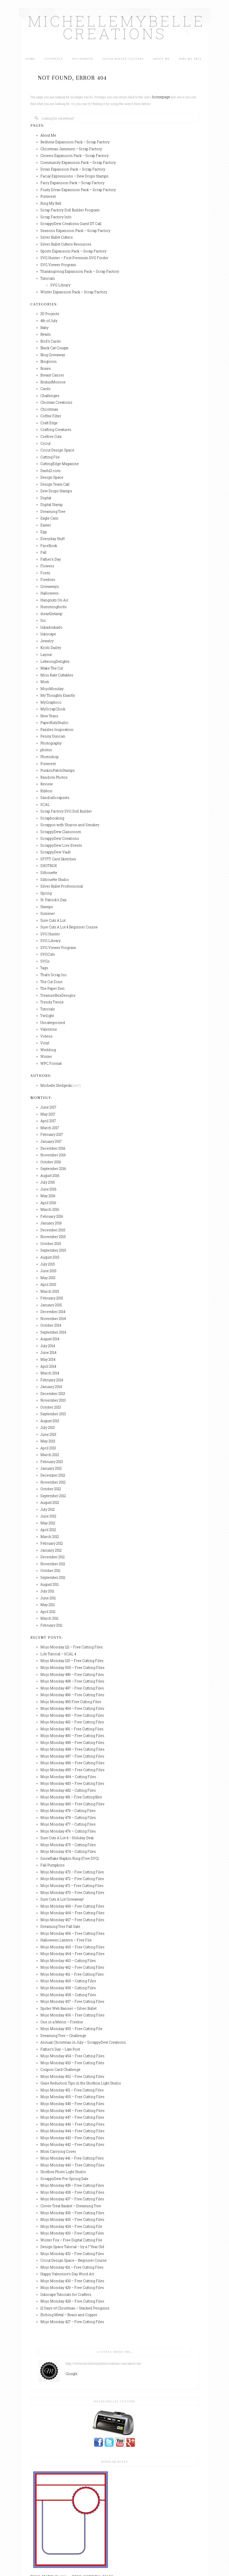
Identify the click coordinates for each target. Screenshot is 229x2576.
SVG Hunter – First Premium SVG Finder (69, 250)
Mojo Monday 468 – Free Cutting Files (67, 1817)
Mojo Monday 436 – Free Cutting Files (67, 2100)
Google (70, 2255)
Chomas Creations (53, 388)
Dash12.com (48, 452)
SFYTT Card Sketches (55, 819)
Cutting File (48, 439)
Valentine (47, 980)
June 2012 (47, 1441)
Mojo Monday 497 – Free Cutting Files (67, 1605)
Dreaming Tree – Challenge (59, 1933)
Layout (45, 626)
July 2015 (47, 1203)
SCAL (44, 768)
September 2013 (51, 1345)
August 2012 (49, 1429)
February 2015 (50, 1236)
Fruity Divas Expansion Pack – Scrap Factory (72, 186)
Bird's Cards (48, 330)
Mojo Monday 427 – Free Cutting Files (67, 2203)
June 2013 (47, 1364)
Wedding (46, 999)
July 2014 (47, 1281)
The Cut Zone (49, 935)
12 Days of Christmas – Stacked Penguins (70, 2190)
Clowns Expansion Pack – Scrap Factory (69, 154)
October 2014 (49, 1261)
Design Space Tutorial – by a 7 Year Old (68, 2132)
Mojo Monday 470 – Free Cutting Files (67, 1798)
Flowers (46, 542)
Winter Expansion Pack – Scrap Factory (68, 283)
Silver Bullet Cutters (54, 231)
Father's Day (49, 536)
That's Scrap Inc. (51, 928)
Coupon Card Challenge (56, 1965)
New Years (48, 684)
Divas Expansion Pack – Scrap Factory (67, 167)
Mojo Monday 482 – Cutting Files (63, 1701)
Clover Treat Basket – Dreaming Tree (66, 2094)
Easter (45, 504)
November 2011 (51, 1487)
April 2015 (47, 1223)
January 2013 (49, 1396)
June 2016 (47, 1133)
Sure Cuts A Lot (51, 877)
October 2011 (49, 1493)
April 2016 (47, 1145)
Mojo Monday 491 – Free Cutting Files (67, 1643)
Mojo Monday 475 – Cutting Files (63, 1753)
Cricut (44, 426)
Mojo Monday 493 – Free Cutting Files (67, 1630)
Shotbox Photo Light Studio (59, 2061)
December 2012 (51, 1403)
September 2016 (52, 1113)
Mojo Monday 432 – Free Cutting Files (67, 2139)
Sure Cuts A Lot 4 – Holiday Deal (63, 1746)
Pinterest (46, 193)
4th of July (47, 311)
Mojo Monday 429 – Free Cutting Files (67, 2171)
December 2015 (51, 1171)
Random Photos (51, 742)
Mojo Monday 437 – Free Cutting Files (67, 2087)
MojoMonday (49, 658)
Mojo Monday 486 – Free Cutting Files (67, 1675)
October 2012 (49, 1416)
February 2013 (50, 1390)
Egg (43, 510)
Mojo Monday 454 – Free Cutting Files (67, 1952)
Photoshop (47, 722)
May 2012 (47, 1448)
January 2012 (49, 1474)
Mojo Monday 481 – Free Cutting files (66, 1708)
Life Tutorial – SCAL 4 (56, 1572)
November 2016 (51, 1100)
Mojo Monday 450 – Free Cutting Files (67, 1991)
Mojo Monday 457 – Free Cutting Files (67, 1901)
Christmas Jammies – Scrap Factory (66, 148)
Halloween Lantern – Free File (61, 1843)
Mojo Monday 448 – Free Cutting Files (67, 2004)
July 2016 (47, 1126)
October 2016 (49, 1107)
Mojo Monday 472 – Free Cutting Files (67, 1785)
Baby (43, 317)
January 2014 (49, 1319)
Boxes (44, 356)
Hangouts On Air (52, 574)
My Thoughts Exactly (55, 665)
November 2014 (51, 1255)
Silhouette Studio (52, 838)
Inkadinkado (48, 600)
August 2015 (49, 1197)
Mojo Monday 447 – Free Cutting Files (67, 2010)
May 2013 (47, 1371)
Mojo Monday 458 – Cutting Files (63, 1894)
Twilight (46, 967)
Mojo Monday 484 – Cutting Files (63, 1688)
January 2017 (49, 1088)
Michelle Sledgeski (54, 1034)
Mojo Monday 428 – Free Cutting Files (67, 2184)
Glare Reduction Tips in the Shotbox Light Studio (74, 1978)
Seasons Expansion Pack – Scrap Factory (69, 225)
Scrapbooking (49, 780)
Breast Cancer (50, 362)
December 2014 (51, 1248)
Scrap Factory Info (53, 212)
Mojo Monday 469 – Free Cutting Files (67, 1810)
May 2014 (47, 1293)
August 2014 (49, 1274)
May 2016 (47, 1139)
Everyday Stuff (51, 517)
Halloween (47, 568)
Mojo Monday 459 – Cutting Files (63, 1888)
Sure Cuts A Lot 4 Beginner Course (65, 883)
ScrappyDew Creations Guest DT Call (67, 218)
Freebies (46, 555)
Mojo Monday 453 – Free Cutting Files (67, 1959)
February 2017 (50, 1081)
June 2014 (47, 1287)
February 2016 (50, 1158)
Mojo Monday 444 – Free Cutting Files (67, 2023)
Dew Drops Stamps (54, 472)
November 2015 (51, 1178)
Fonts (44, 549)
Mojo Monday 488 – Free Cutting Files (67, 1662)
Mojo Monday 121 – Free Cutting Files (66, 1566)
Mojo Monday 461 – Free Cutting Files (67, 1875)
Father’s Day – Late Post (57, 1946)
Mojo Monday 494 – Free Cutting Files (67, 1624)
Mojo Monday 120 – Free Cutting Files (67, 1579)
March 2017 (48, 1075)
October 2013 (49, 1339)
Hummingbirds (51, 581)
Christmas (47, 394)
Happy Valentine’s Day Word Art (63, 2158)
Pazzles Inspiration (53, 697)
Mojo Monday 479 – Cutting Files (63, 1720)
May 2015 (47, 1216)
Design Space (50, 459)
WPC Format (49, 1012)
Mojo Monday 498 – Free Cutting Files (67, 1598)
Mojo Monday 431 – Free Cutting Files (67, 2152)
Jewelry (46, 613)
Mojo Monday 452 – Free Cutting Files (67, 1971)
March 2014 (48, 1306)
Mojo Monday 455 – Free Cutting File (66, 1926)
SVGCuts (46, 909)
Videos (45, 986)
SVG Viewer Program (55, 257)
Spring (45, 851)
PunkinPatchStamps (54, 735)
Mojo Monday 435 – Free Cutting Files (67, 2107)
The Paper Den (50, 941)
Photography (49, 710)
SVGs (44, 916)
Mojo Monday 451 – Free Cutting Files (67, 1984)
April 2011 (47, 1532)
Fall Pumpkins (50, 1772)
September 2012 (51, 1422)
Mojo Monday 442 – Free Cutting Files (67, 2036)
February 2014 (50, 1313)
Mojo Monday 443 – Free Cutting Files (67, 2029)
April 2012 (47, 1454)
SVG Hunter (48, 890)
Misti (44, 652)
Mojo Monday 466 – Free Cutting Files (67, 1836)
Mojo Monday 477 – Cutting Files (63, 1733)
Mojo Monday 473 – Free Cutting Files (67, 1778)
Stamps (45, 864)
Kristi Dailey (49, 620)
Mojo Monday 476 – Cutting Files (63, 1740)
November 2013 (51, 1332)
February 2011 (50, 1544)
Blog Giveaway (50, 343)
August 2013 (49, 1351)
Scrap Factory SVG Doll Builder (62, 774)
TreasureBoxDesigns (55, 948)
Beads (44, 324)
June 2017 (47, 1055)
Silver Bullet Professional (58, 845)
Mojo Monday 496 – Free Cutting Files (67, 1611)
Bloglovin (46, 349)
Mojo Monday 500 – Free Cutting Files (67, 1585)
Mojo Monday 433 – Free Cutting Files (67, 2119)
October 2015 (49, 1184)
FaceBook (46, 523)
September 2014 (52, 1268)
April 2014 (47, 1300)
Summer (46, 870)
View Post (114, 2475)
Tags (43, 922)
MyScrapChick (51, 677)
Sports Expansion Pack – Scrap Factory (68, 244)
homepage (159, 97)
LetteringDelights (53, 632)
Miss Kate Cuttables (54, 645)
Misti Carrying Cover (55, 2042)
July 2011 (47, 1512)
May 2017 (47, 1062)
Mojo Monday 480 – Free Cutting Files (67, 1714)
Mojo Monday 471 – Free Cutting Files (67, 1791)
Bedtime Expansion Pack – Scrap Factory (69, 141)
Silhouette (47, 832)
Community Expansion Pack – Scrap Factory (71, 160)
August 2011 (49, 1506)
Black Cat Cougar (52, 336)
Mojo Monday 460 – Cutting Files (64, 1881)
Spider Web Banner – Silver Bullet (64, 1907)
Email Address (42, 2567)
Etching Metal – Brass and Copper (64, 2197)
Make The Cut (50, 639)
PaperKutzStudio (52, 690)
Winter (45, 1006)
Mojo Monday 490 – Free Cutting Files (67, 1650)
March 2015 (48, 1229)
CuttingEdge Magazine (56, 446)
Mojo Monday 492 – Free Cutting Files (67, 1637)
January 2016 (49, 1165)
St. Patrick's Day (52, 858)
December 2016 (51, 1094)
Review (45, 748)
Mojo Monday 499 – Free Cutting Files (67, 1592)
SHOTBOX (47, 825)
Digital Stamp (49, 484)
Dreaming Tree (50, 491)
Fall (43, 529)
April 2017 (47, 1068)
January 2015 (49, 1242)
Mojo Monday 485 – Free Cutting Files (67, 1682)
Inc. (42, 594)
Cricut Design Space (55, 433)
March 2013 (48, 1384)
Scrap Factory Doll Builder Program (65, 205)
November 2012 (51, 1409)
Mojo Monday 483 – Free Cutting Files (67, 1695)
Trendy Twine (50, 954)
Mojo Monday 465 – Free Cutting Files (67, 1849)
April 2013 (47, 1377)
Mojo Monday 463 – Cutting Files (63, 1862)
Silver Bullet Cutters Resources (62, 238)
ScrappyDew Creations (56, 800)
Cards (44, 375)
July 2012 (47, 1435)
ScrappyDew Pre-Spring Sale (61, 2068)
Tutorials (46, 270)
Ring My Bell (49, 199)
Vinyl (44, 993)
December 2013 (51, 1326)
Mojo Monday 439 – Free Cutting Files (67, 2074)
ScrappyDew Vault (53, 813)
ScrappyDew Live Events (58, 806)
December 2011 (51, 1480)
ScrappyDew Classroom (57, 793)
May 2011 (46, 1525)
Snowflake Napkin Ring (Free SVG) (64, 1765)
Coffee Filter (49, 401)
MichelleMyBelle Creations (114, 27)
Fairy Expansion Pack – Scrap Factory (67, 180)
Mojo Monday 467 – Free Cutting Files (67, 1823)
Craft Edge (47, 407)
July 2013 (47, 1358)
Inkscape (46, 607)
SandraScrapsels (52, 761)
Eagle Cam (47, 497)
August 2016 (49, 1120)
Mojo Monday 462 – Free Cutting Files (67, 1868)
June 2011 (47, 1519)
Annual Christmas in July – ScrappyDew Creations (76, 1939)
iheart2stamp (49, 587)
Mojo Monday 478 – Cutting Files (63, 1727)
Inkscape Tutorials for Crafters (61, 2177)
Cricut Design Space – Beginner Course (68, 2145)
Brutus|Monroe (50, 369)
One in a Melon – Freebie (58, 1920)
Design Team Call (52, 465)
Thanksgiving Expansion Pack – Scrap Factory (73, 263)
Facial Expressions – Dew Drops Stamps (69, 173)
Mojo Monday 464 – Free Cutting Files (67, 1856)
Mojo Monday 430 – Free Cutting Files (67, 2164)
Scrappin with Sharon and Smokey (64, 787)
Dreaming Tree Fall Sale (57, 1830)
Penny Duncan (50, 703)
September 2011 (51, 1499)
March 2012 (48, 1461)
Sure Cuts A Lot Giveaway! (59, 1804)
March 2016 (48, 1152)
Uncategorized (50, 973)
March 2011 (48, 1538)
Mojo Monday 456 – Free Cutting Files (67, 1913)
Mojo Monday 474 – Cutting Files (63, 1759)
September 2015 (51, 1191)
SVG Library (59, 276)
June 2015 (47, 1210)
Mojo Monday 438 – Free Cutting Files (67, 2081)
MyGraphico (49, 671)
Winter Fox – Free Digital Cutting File (67, 2126)
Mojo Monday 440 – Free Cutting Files (67, 2055)
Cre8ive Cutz (49, 420)
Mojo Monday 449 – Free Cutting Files (67, 1997)
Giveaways (48, 562)
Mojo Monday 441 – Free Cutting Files (67, 2049)
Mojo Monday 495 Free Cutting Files (65, 1617)
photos (45, 716)
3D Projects (48, 304)
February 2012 (50, 1467)
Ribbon (45, 755)
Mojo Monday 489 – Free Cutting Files (67, 1656)
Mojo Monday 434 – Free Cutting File (66, 2113)
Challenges (48, 381)
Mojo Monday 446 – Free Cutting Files (67, 2016)
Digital (45, 478)
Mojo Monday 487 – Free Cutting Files (67, 1669)
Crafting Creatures (53, 414)
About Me (47, 135)
